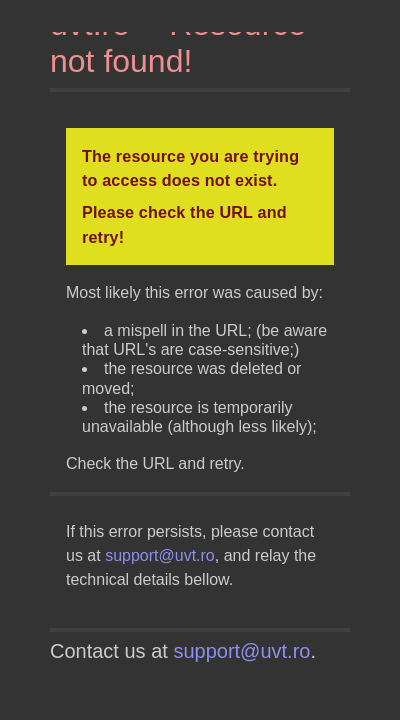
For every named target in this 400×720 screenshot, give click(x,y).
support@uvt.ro (160, 555)
